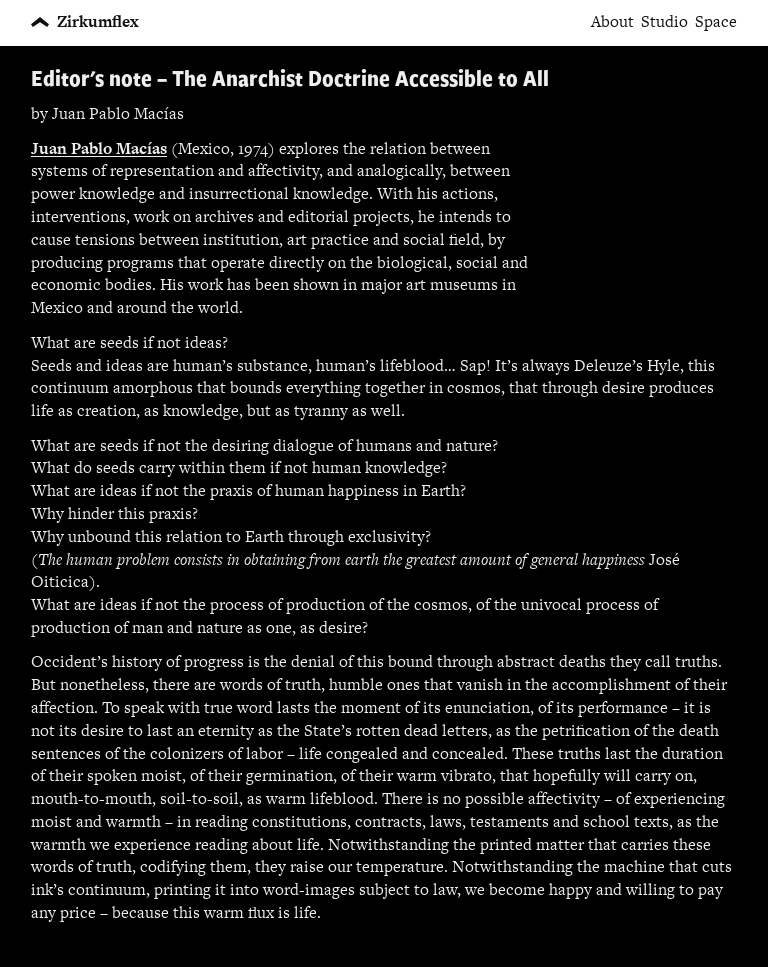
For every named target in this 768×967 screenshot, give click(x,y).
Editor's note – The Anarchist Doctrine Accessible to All (290, 77)
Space (716, 22)
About (612, 22)
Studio (664, 22)
